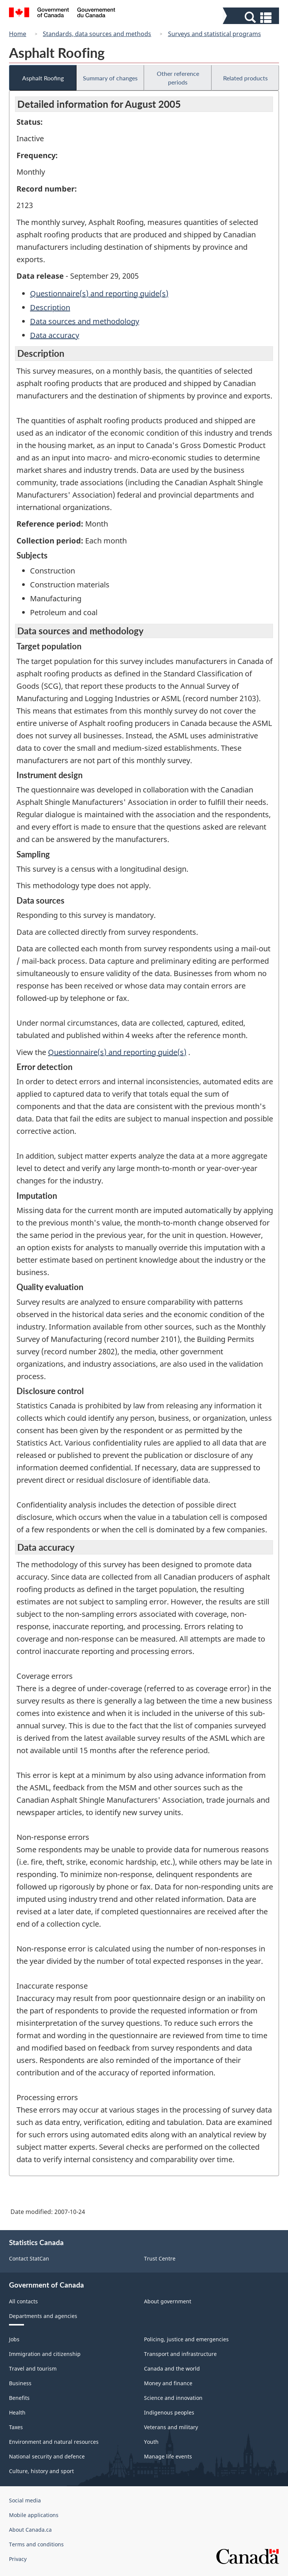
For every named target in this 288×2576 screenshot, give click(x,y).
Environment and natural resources (54, 2441)
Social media (25, 2500)
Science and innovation (173, 2397)
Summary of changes (110, 77)
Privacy (18, 2558)
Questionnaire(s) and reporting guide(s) (99, 293)
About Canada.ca (30, 2529)
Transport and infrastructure (180, 2353)
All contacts (23, 2301)
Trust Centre (160, 2258)
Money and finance (168, 2383)
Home (17, 34)
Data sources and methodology (84, 321)
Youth (151, 2441)
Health (17, 2412)
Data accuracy (54, 335)
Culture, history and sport (41, 2471)
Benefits (19, 2397)
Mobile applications (33, 2515)
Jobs (14, 2339)
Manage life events (168, 2456)
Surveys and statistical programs (214, 34)
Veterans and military (171, 2427)
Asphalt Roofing (43, 77)
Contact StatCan (29, 2258)
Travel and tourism (33, 2368)
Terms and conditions (36, 2544)
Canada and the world (172, 2368)
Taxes (16, 2427)
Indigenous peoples (169, 2412)
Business (20, 2383)
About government (167, 2301)
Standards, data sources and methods (97, 34)
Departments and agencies (43, 2315)
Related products (245, 77)
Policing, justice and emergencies (186, 2339)
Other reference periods (178, 78)
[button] (252, 17)
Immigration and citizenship (45, 2353)
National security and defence (47, 2456)
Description (50, 307)
